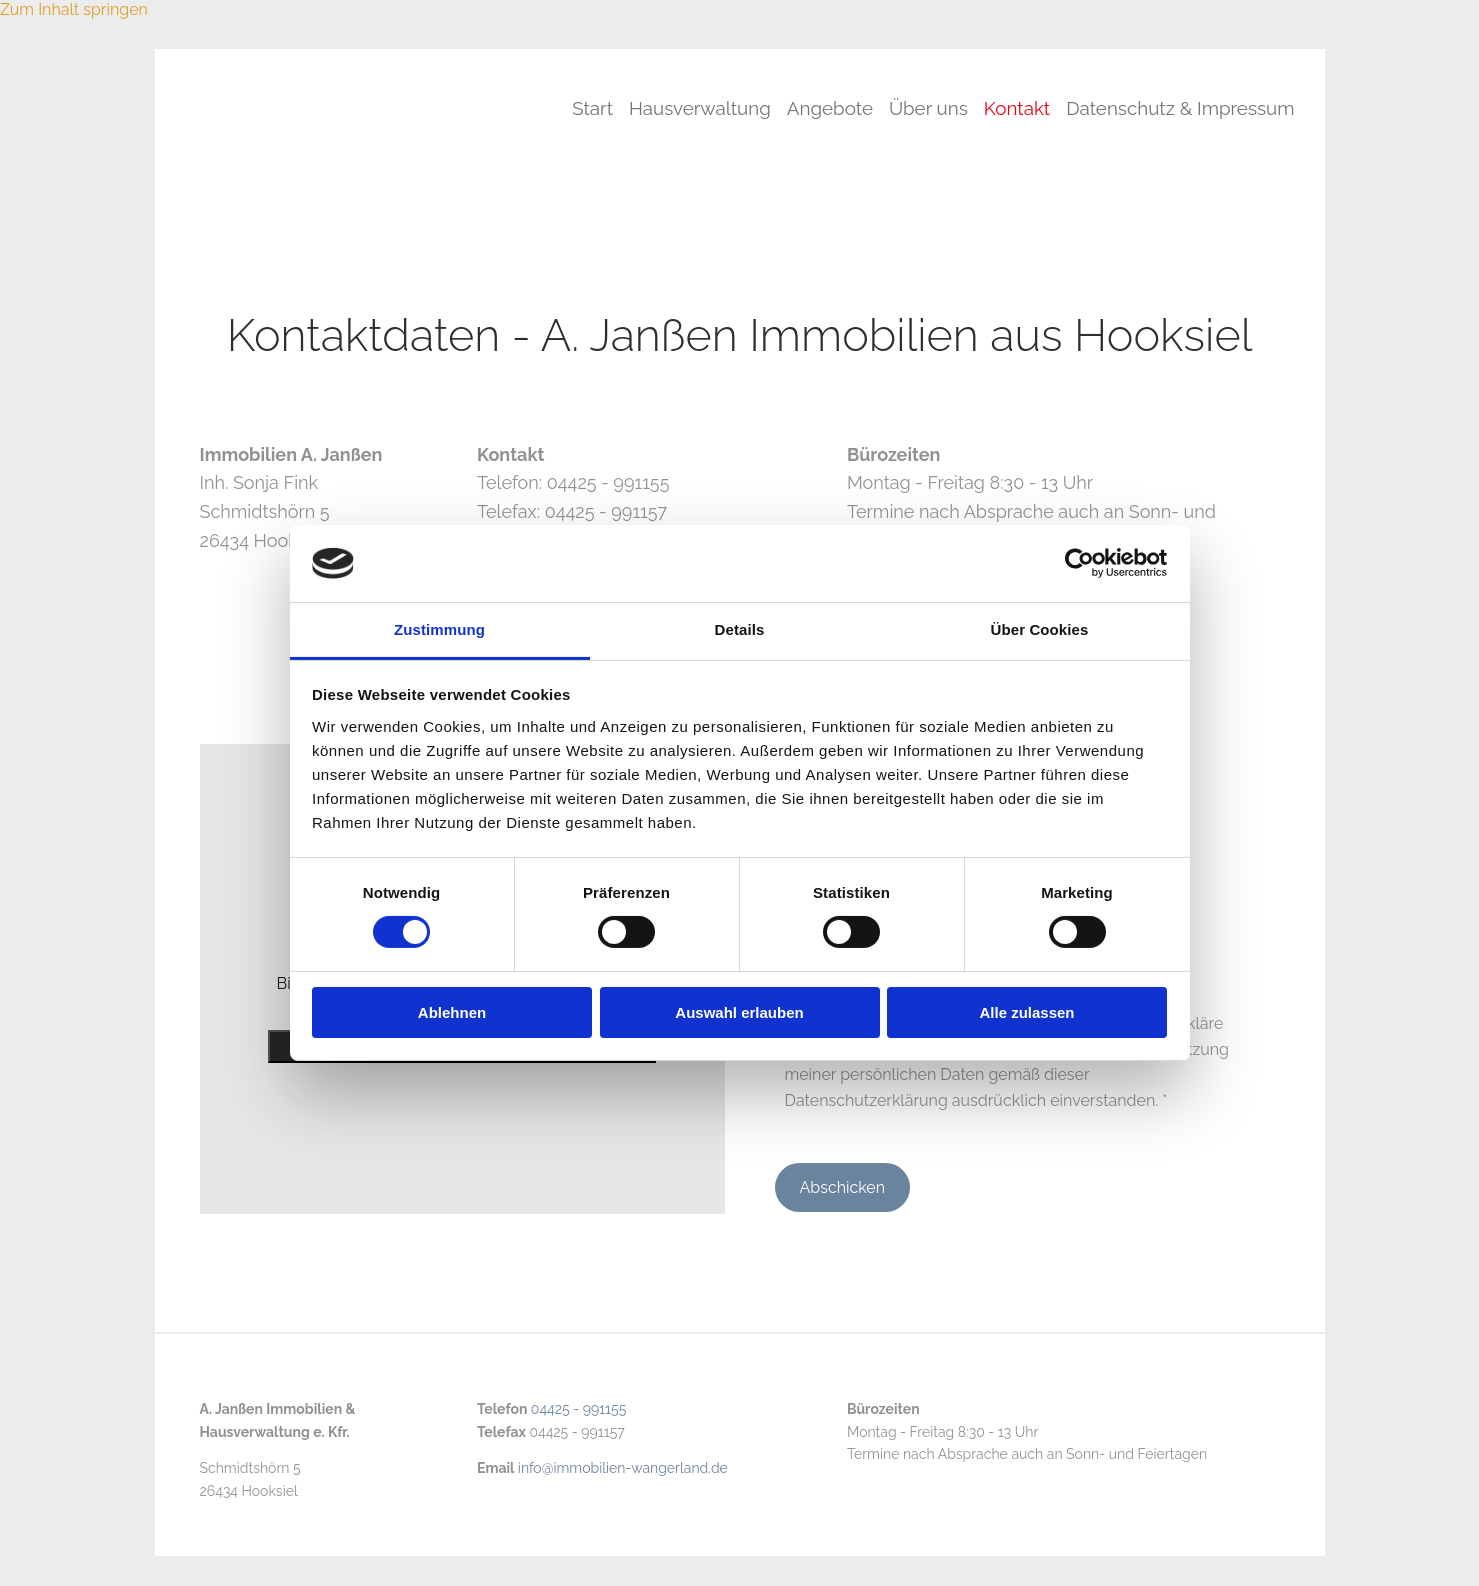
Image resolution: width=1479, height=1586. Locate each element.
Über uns (917, 107)
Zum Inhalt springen (74, 9)
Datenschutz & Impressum (1179, 107)
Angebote (813, 107)
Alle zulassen (1026, 1012)
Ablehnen (452, 1012)
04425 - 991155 (578, 1409)
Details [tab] (740, 629)
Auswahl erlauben (739, 1012)
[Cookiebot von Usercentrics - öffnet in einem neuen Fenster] (1079, 563)
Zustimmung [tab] (439, 629)
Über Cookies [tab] (1040, 629)
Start (565, 107)
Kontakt (1010, 107)
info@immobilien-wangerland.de (623, 1468)
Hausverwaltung (677, 107)
